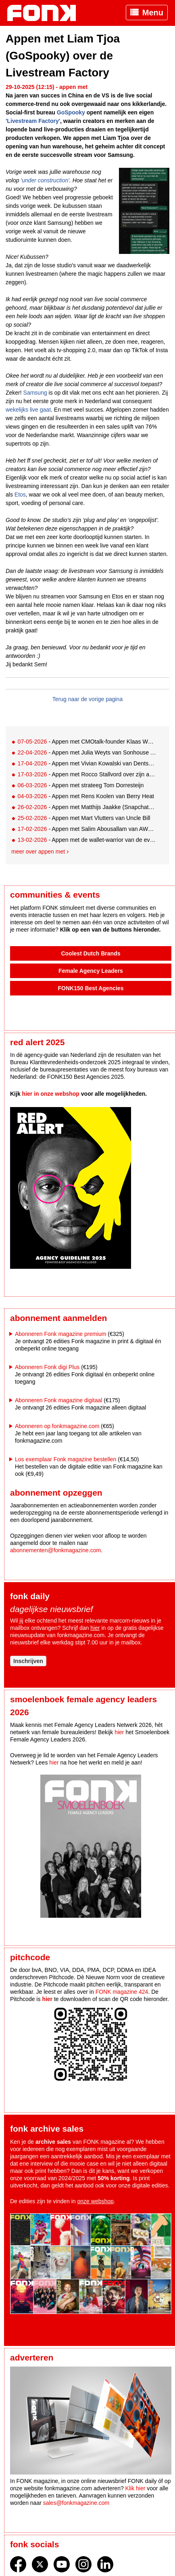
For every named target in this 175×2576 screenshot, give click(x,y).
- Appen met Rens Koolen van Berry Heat (85, 796)
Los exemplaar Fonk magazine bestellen (65, 1459)
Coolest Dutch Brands (90, 953)
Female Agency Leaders (90, 971)
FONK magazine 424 (122, 1992)
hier (95, 1628)
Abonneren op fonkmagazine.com (57, 1426)
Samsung (35, 392)
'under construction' (45, 180)
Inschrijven (28, 1661)
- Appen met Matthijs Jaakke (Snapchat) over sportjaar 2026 (86, 807)
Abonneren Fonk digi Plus (47, 1367)
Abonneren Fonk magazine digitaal (58, 1400)
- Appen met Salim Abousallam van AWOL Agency (86, 829)
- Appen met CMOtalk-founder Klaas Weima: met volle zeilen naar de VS (86, 741)
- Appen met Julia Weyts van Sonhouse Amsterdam (86, 752)
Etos (20, 494)
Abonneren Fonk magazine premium (60, 1334)
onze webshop (95, 2201)
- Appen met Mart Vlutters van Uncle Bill (83, 818)
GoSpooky (71, 112)
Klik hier (135, 2488)
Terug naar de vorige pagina (87, 699)
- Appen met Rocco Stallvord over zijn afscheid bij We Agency (86, 774)
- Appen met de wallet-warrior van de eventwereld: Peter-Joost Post (86, 840)
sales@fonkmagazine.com (76, 2503)
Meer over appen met (38, 851)
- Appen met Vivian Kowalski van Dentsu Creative (86, 763)
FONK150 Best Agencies (91, 988)
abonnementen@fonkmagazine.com (55, 1550)
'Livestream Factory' (33, 121)
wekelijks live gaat (28, 409)
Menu (152, 12)
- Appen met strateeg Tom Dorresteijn (80, 785)
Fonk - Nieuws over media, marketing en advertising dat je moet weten (45, 13)
